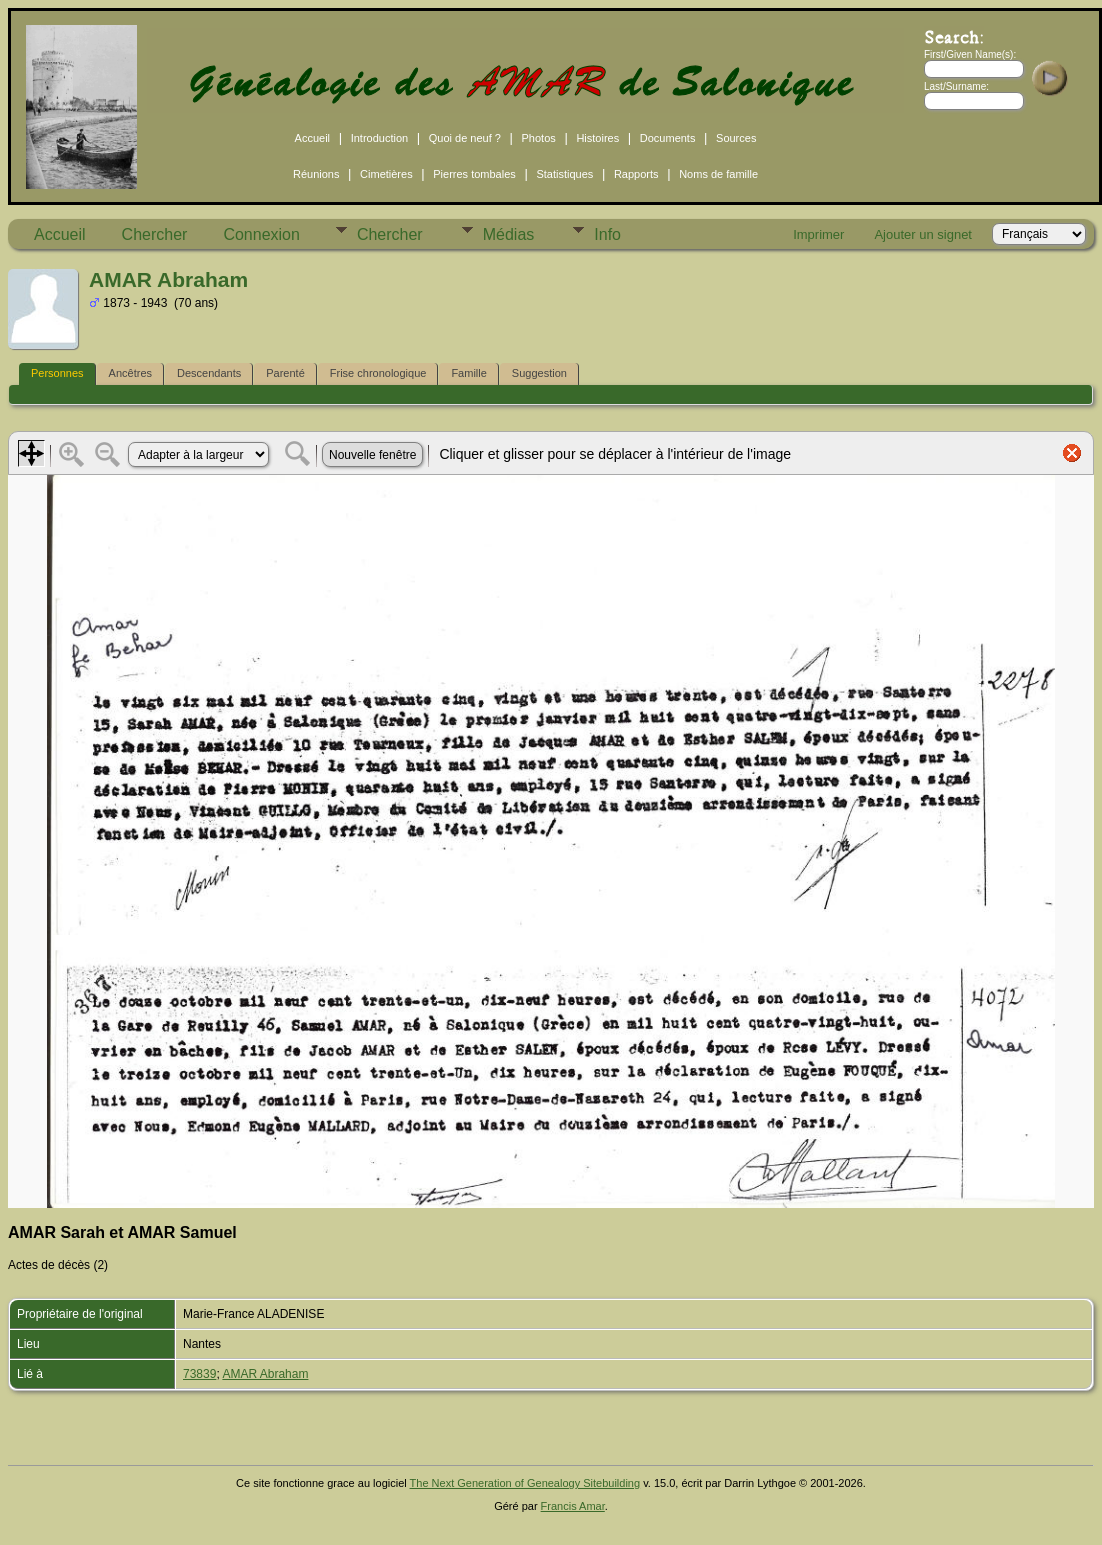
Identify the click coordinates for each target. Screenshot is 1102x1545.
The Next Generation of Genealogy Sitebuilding (525, 1483)
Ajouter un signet (923, 234)
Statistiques (564, 174)
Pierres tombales (474, 174)
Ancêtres (130, 373)
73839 (199, 1374)
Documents (668, 138)
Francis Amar (573, 1506)
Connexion (261, 234)
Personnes (57, 373)
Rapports (636, 174)
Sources (736, 138)
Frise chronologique (378, 373)
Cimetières (386, 174)
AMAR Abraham (265, 1374)
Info (607, 234)
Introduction (379, 138)
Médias (509, 234)
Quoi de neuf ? (465, 138)
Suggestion (539, 373)
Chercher (155, 234)
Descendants (209, 373)
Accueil (312, 138)
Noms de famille (718, 174)
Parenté (285, 373)
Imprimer (818, 234)
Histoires (597, 138)
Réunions (316, 174)
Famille (468, 373)
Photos (539, 138)
